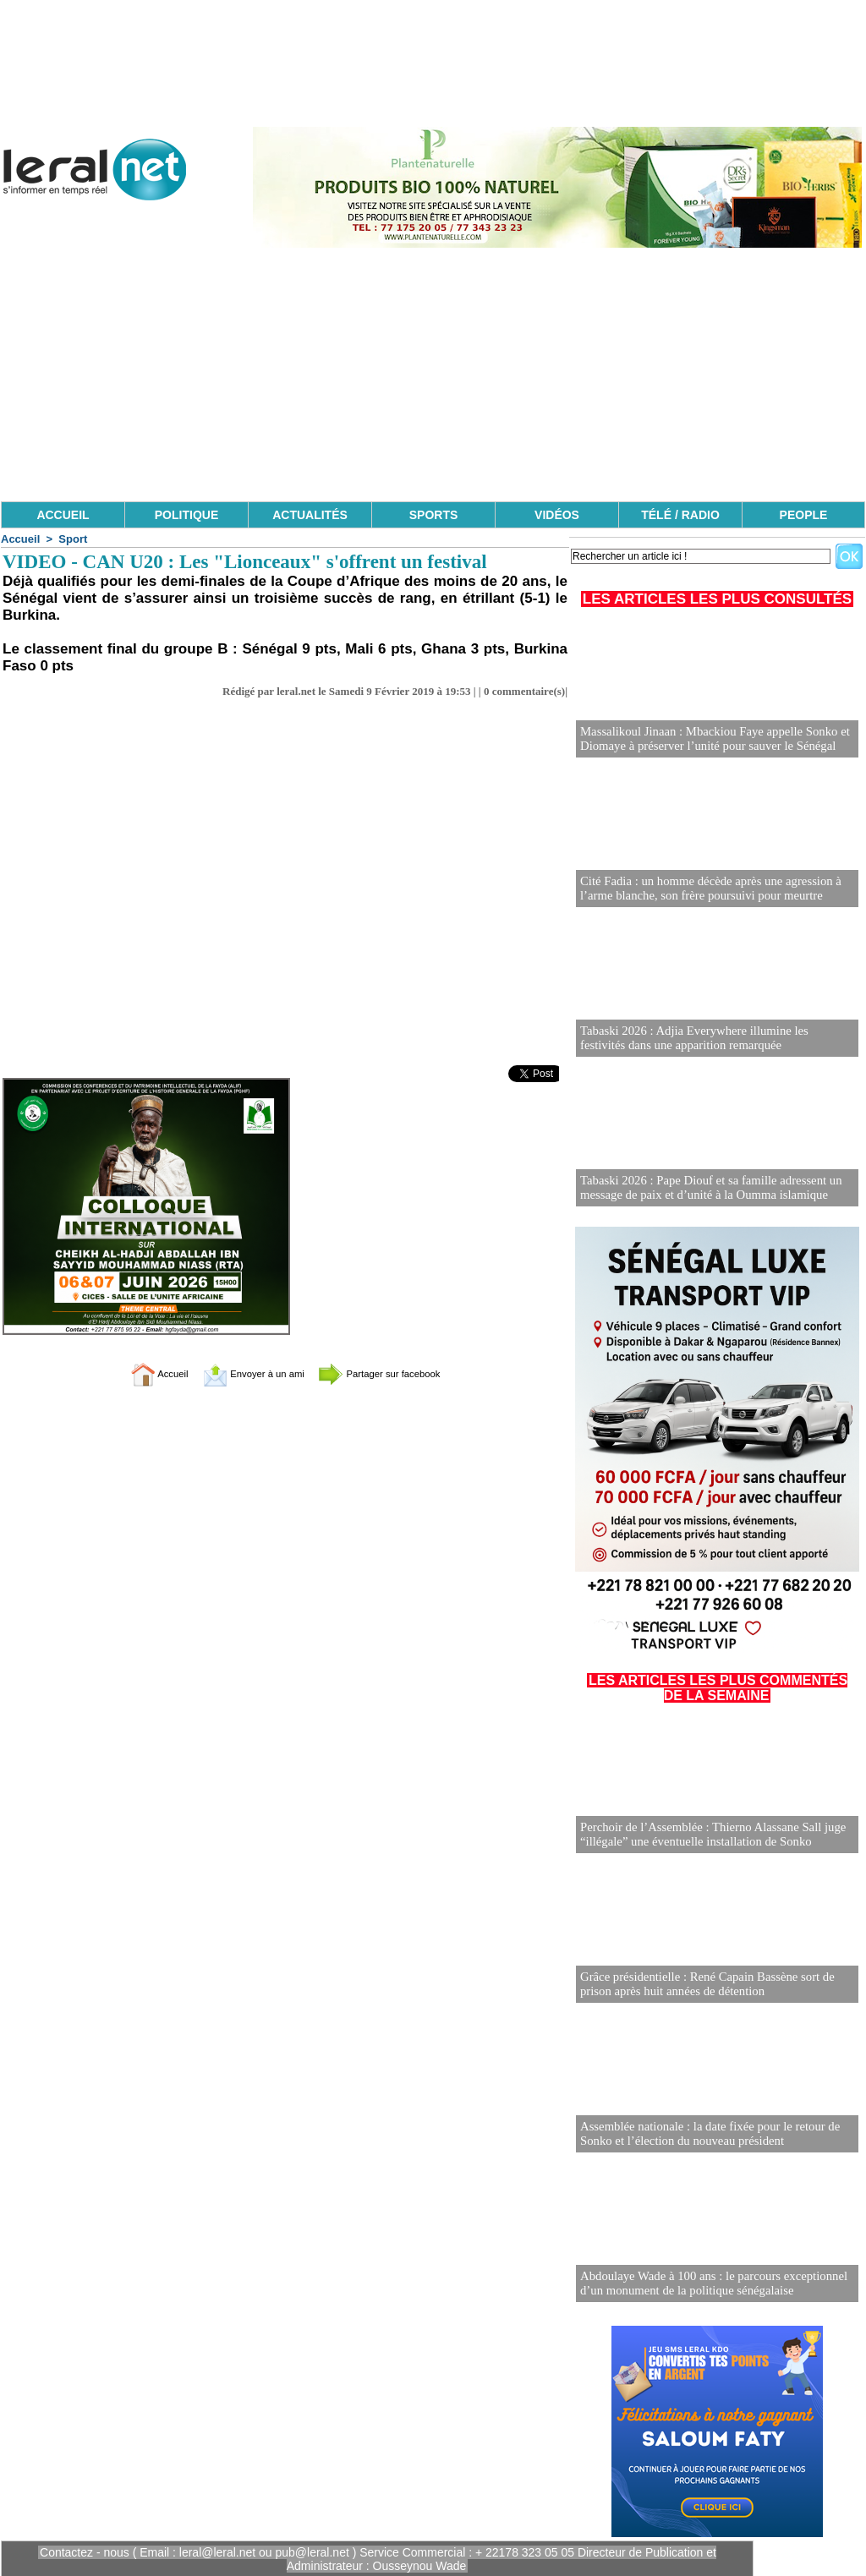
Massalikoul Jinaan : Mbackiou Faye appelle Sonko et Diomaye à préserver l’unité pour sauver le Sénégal (708, 739)
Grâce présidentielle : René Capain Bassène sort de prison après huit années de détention (701, 1985)
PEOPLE (804, 515)
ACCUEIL (62, 515)
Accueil (20, 539)
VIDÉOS (556, 515)
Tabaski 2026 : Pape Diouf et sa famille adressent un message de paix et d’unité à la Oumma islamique (704, 1188)
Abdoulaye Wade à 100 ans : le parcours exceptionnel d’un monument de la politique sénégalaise (707, 2284)
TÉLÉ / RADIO (680, 515)
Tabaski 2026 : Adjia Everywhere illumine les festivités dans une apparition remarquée (711, 1038)
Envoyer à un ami (243, 1373)
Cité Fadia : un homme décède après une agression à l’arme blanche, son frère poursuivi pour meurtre (704, 889)
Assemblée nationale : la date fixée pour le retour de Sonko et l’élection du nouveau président (703, 2134)
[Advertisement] (433, 374)
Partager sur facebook (397, 1373)
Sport (72, 539)
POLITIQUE (186, 515)
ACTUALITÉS (310, 515)
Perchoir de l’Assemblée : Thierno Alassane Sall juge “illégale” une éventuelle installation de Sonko (706, 1835)
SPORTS (433, 515)
